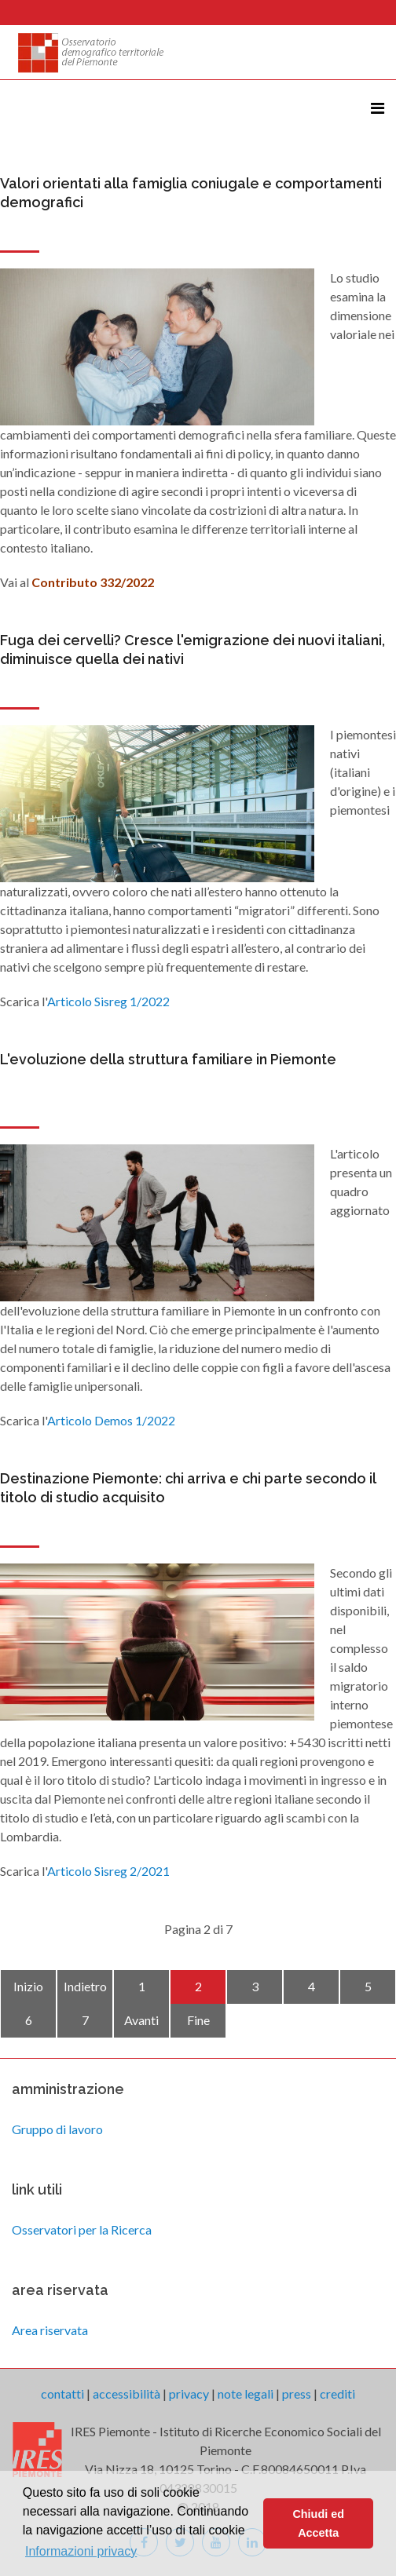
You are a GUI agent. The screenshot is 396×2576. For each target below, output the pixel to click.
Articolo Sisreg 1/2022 (109, 1001)
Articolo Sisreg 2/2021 (108, 1870)
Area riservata (50, 2329)
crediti (337, 2393)
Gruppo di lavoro (57, 2129)
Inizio (28, 1986)
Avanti (141, 2019)
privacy (189, 2393)
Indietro (85, 1986)
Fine (198, 2019)
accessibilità (126, 2393)
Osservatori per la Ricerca (82, 2229)
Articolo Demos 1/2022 (111, 1420)
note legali (245, 2393)
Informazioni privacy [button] (81, 2551)
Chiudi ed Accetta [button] (318, 2523)
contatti (62, 2393)
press (296, 2393)
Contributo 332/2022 (92, 582)
